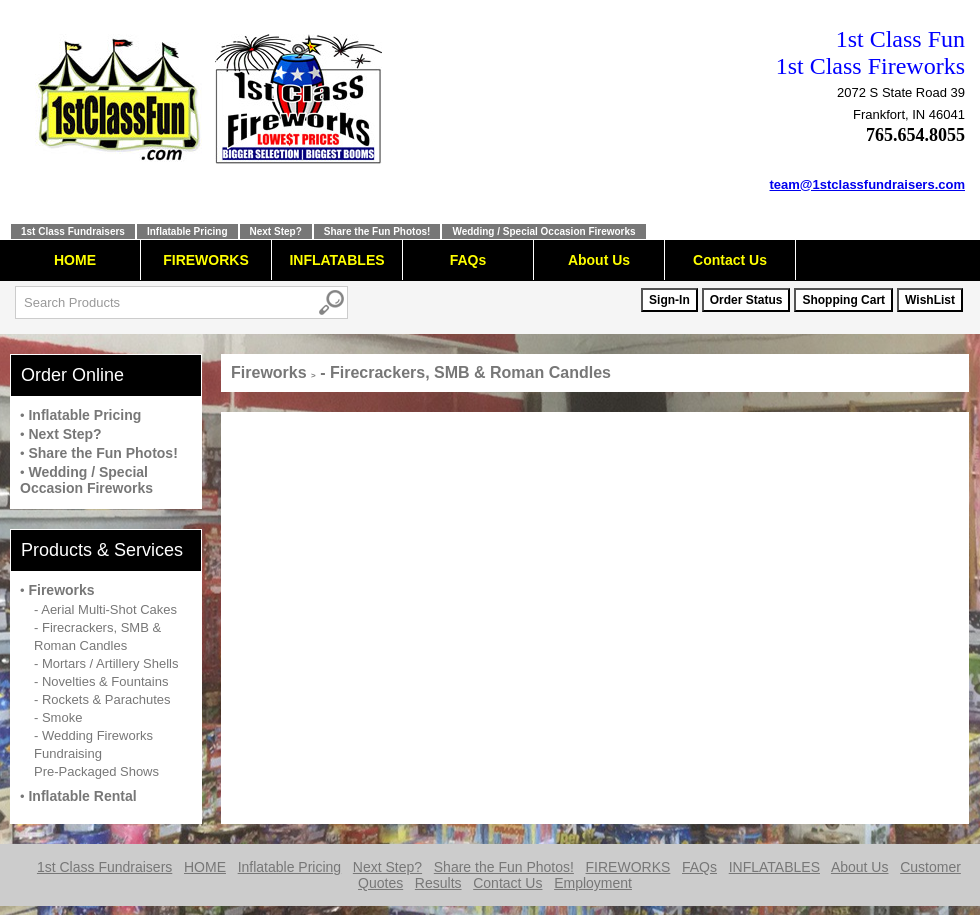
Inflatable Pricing (187, 231)
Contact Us (730, 260)
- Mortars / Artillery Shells (106, 663)
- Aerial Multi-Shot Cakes (105, 609)
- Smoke (58, 717)
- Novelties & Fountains (101, 681)
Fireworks (61, 590)
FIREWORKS (206, 260)
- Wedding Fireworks (93, 735)
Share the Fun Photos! (377, 231)
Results (438, 883)
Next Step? (276, 231)
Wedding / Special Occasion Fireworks (543, 231)
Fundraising (68, 753)
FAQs (468, 260)
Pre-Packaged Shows (96, 771)
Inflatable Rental (82, 796)
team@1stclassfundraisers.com (868, 184)
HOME (75, 260)
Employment (593, 883)
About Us (599, 260)
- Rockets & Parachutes (102, 699)
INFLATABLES (336, 260)
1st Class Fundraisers (73, 231)
